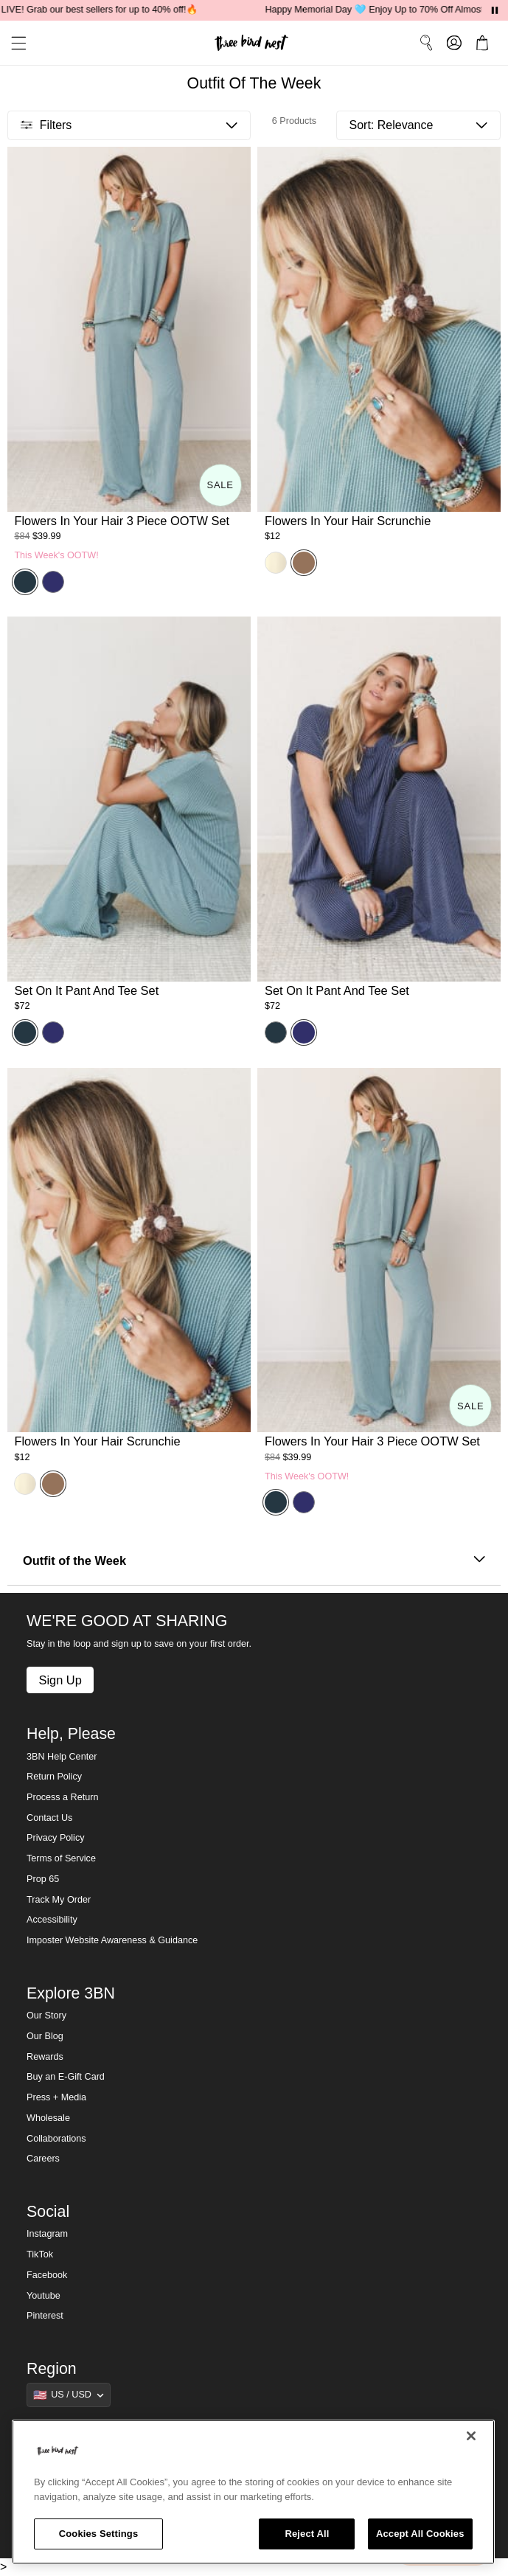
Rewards (45, 2057)
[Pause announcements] (494, 10)
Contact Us (49, 1818)
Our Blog (45, 2036)
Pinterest (45, 2316)
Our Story (46, 2015)
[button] (13, 43)
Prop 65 (43, 1879)
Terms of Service (61, 1858)
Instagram (47, 2234)
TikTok (40, 2254)
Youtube (43, 2296)
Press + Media (56, 2097)
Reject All (307, 2533)
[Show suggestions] (69, 2394)
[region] (253, 2492)
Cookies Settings (99, 2533)
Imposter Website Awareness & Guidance (112, 1940)
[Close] (471, 2436)
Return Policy (54, 1776)
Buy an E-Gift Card (66, 2077)
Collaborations (56, 2139)
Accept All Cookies (420, 2533)
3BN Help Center (62, 1757)
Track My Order (59, 1900)
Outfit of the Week (254, 1561)
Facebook (47, 2275)
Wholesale (48, 2118)
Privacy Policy (55, 1838)
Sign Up (59, 1680)
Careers (43, 2158)
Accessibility (52, 1919)
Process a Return (62, 1797)
